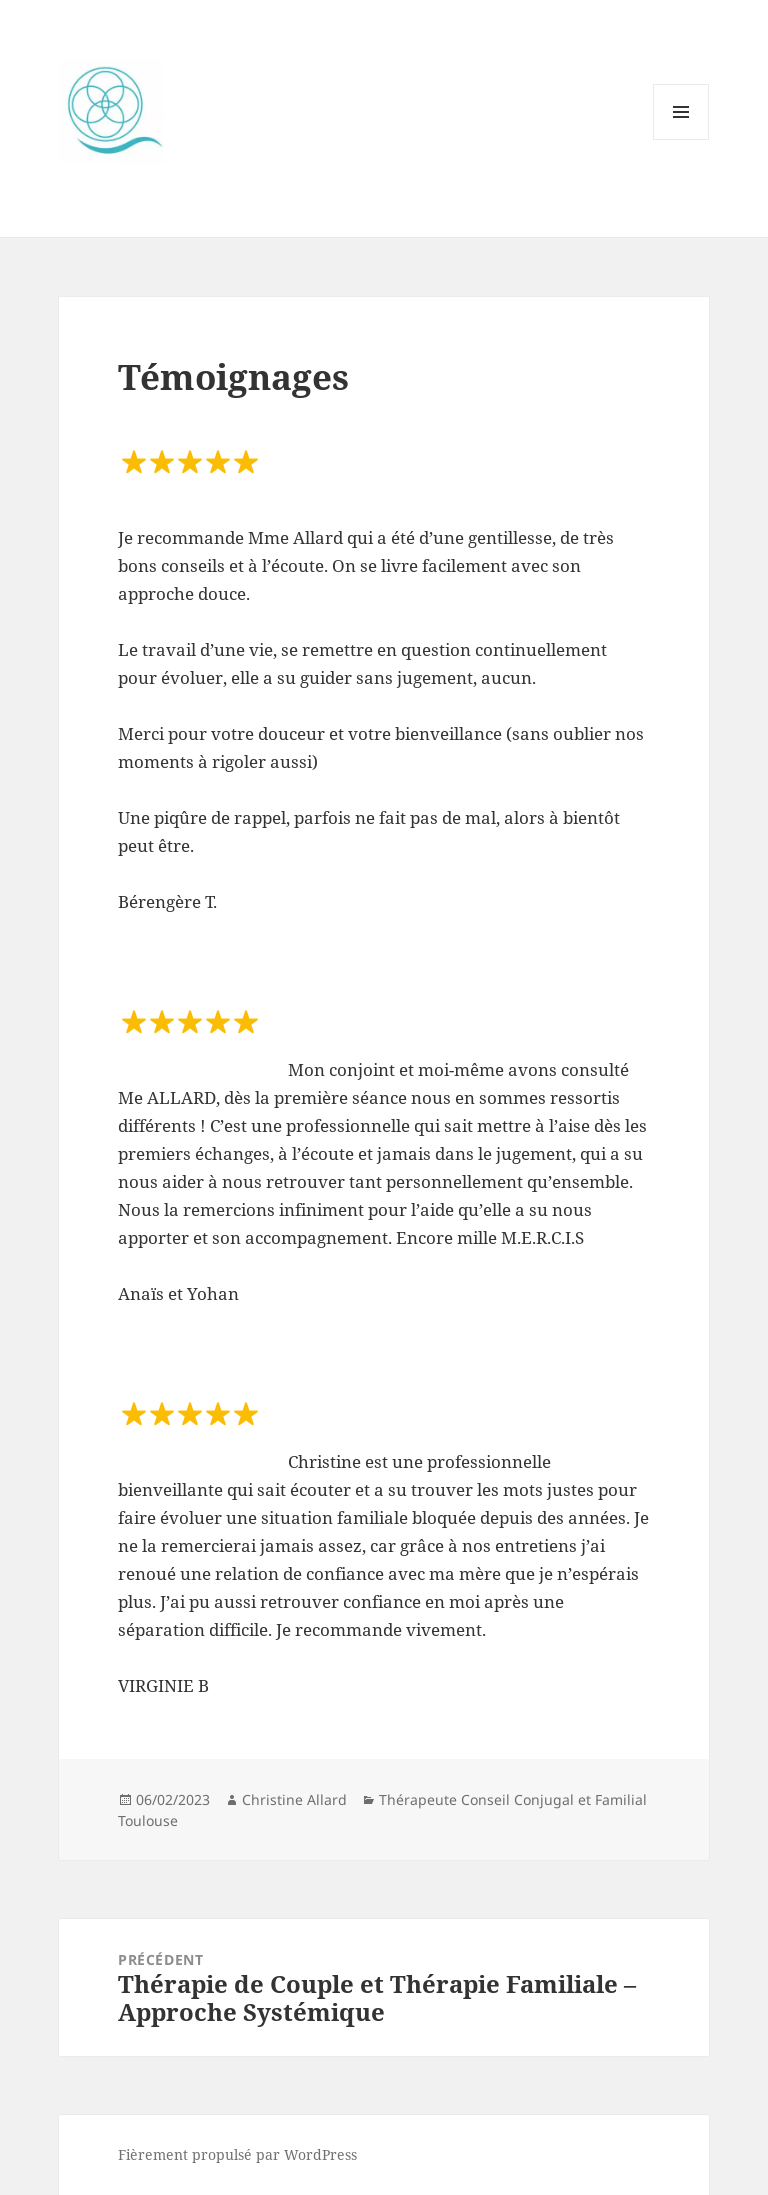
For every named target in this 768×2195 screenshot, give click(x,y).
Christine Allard (294, 1799)
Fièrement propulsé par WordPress (237, 2154)
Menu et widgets (681, 139)
